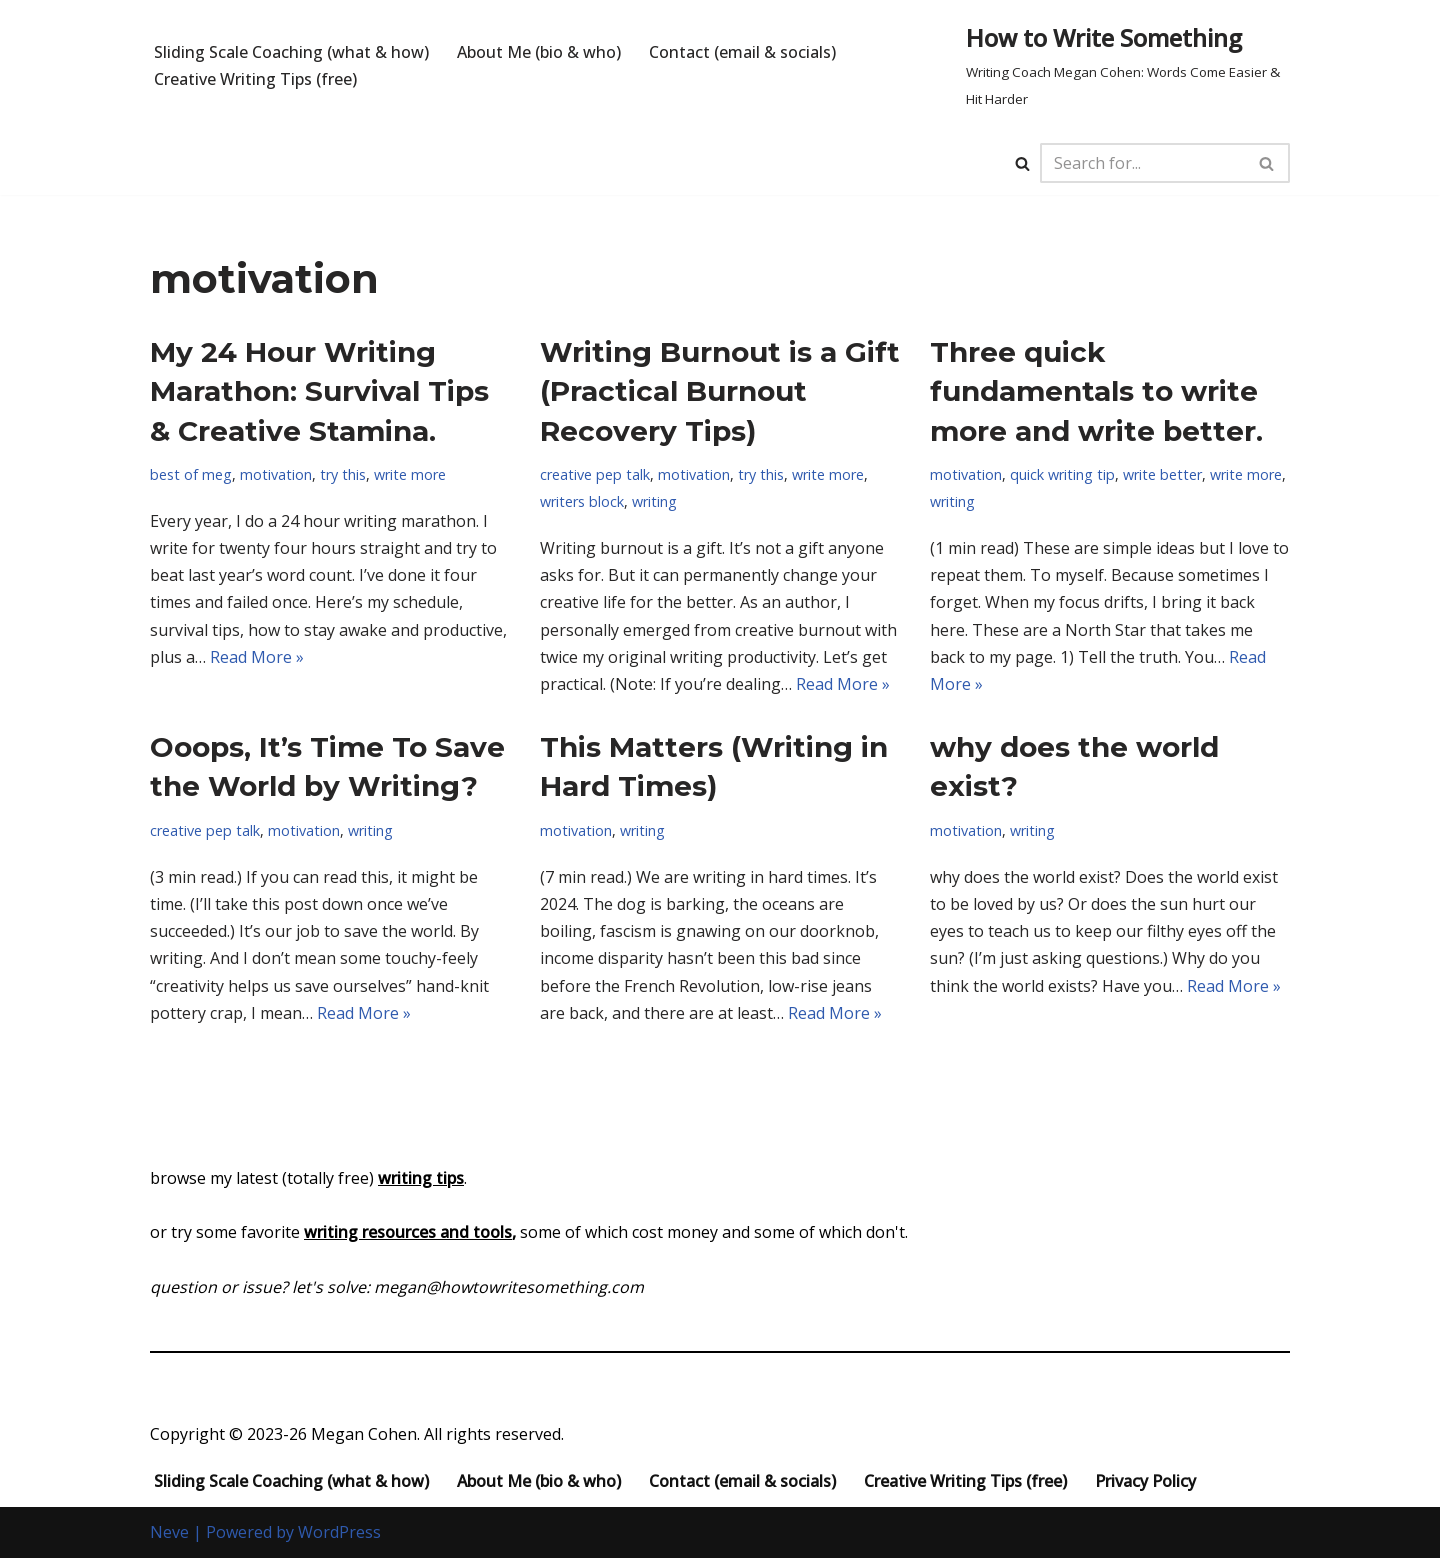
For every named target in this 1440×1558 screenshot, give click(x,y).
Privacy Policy (1145, 1481)
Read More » (257, 657)
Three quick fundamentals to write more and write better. (1096, 391)
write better (1162, 474)
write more (410, 474)
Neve (169, 1532)
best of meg (191, 474)
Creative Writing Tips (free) (255, 79)
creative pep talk (595, 474)
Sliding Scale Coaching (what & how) (291, 52)
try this (343, 474)
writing (654, 501)
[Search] (1022, 163)
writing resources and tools (408, 1232)
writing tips (421, 1178)
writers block (582, 501)
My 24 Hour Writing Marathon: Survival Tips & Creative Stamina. (319, 391)
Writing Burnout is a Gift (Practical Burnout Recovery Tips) (720, 391)
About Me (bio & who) (539, 52)
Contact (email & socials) (742, 52)
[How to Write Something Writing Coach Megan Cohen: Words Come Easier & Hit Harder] (1128, 65)
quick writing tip (1062, 474)
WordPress (339, 1532)
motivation (276, 474)
